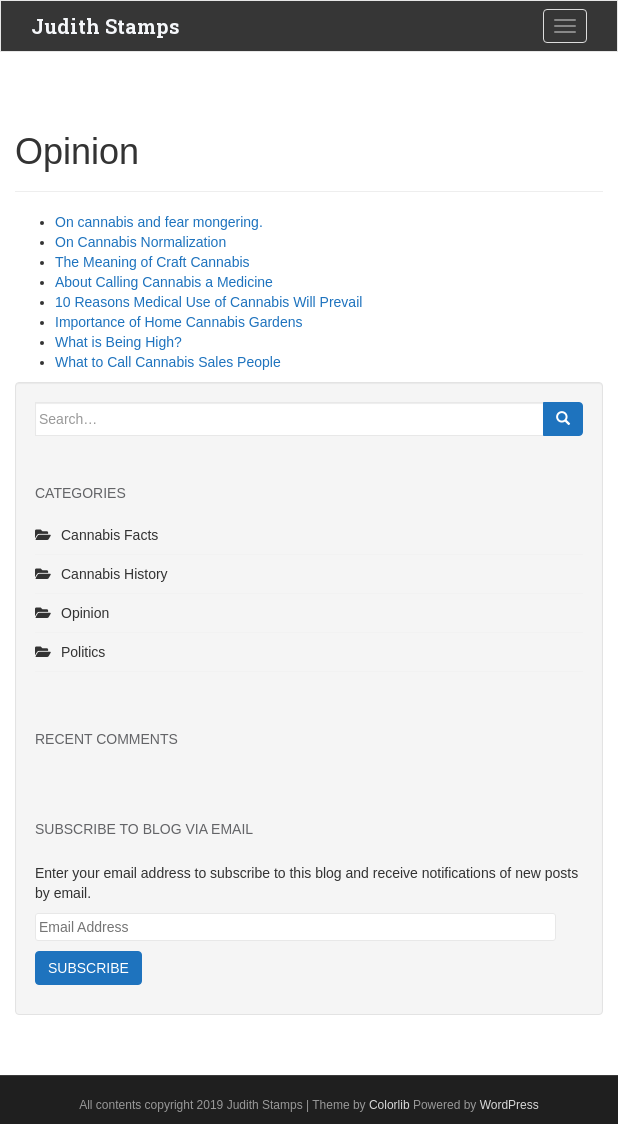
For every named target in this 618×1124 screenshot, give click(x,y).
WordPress (509, 1105)
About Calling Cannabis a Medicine (164, 282)
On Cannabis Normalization (140, 242)
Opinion (85, 613)
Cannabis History (114, 574)
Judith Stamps (105, 26)
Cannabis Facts (109, 535)
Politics (83, 652)
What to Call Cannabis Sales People (168, 362)
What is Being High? (118, 342)
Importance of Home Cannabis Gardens (178, 322)
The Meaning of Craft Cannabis (152, 262)
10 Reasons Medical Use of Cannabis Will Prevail (208, 302)
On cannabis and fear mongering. (159, 222)
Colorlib (389, 1105)
